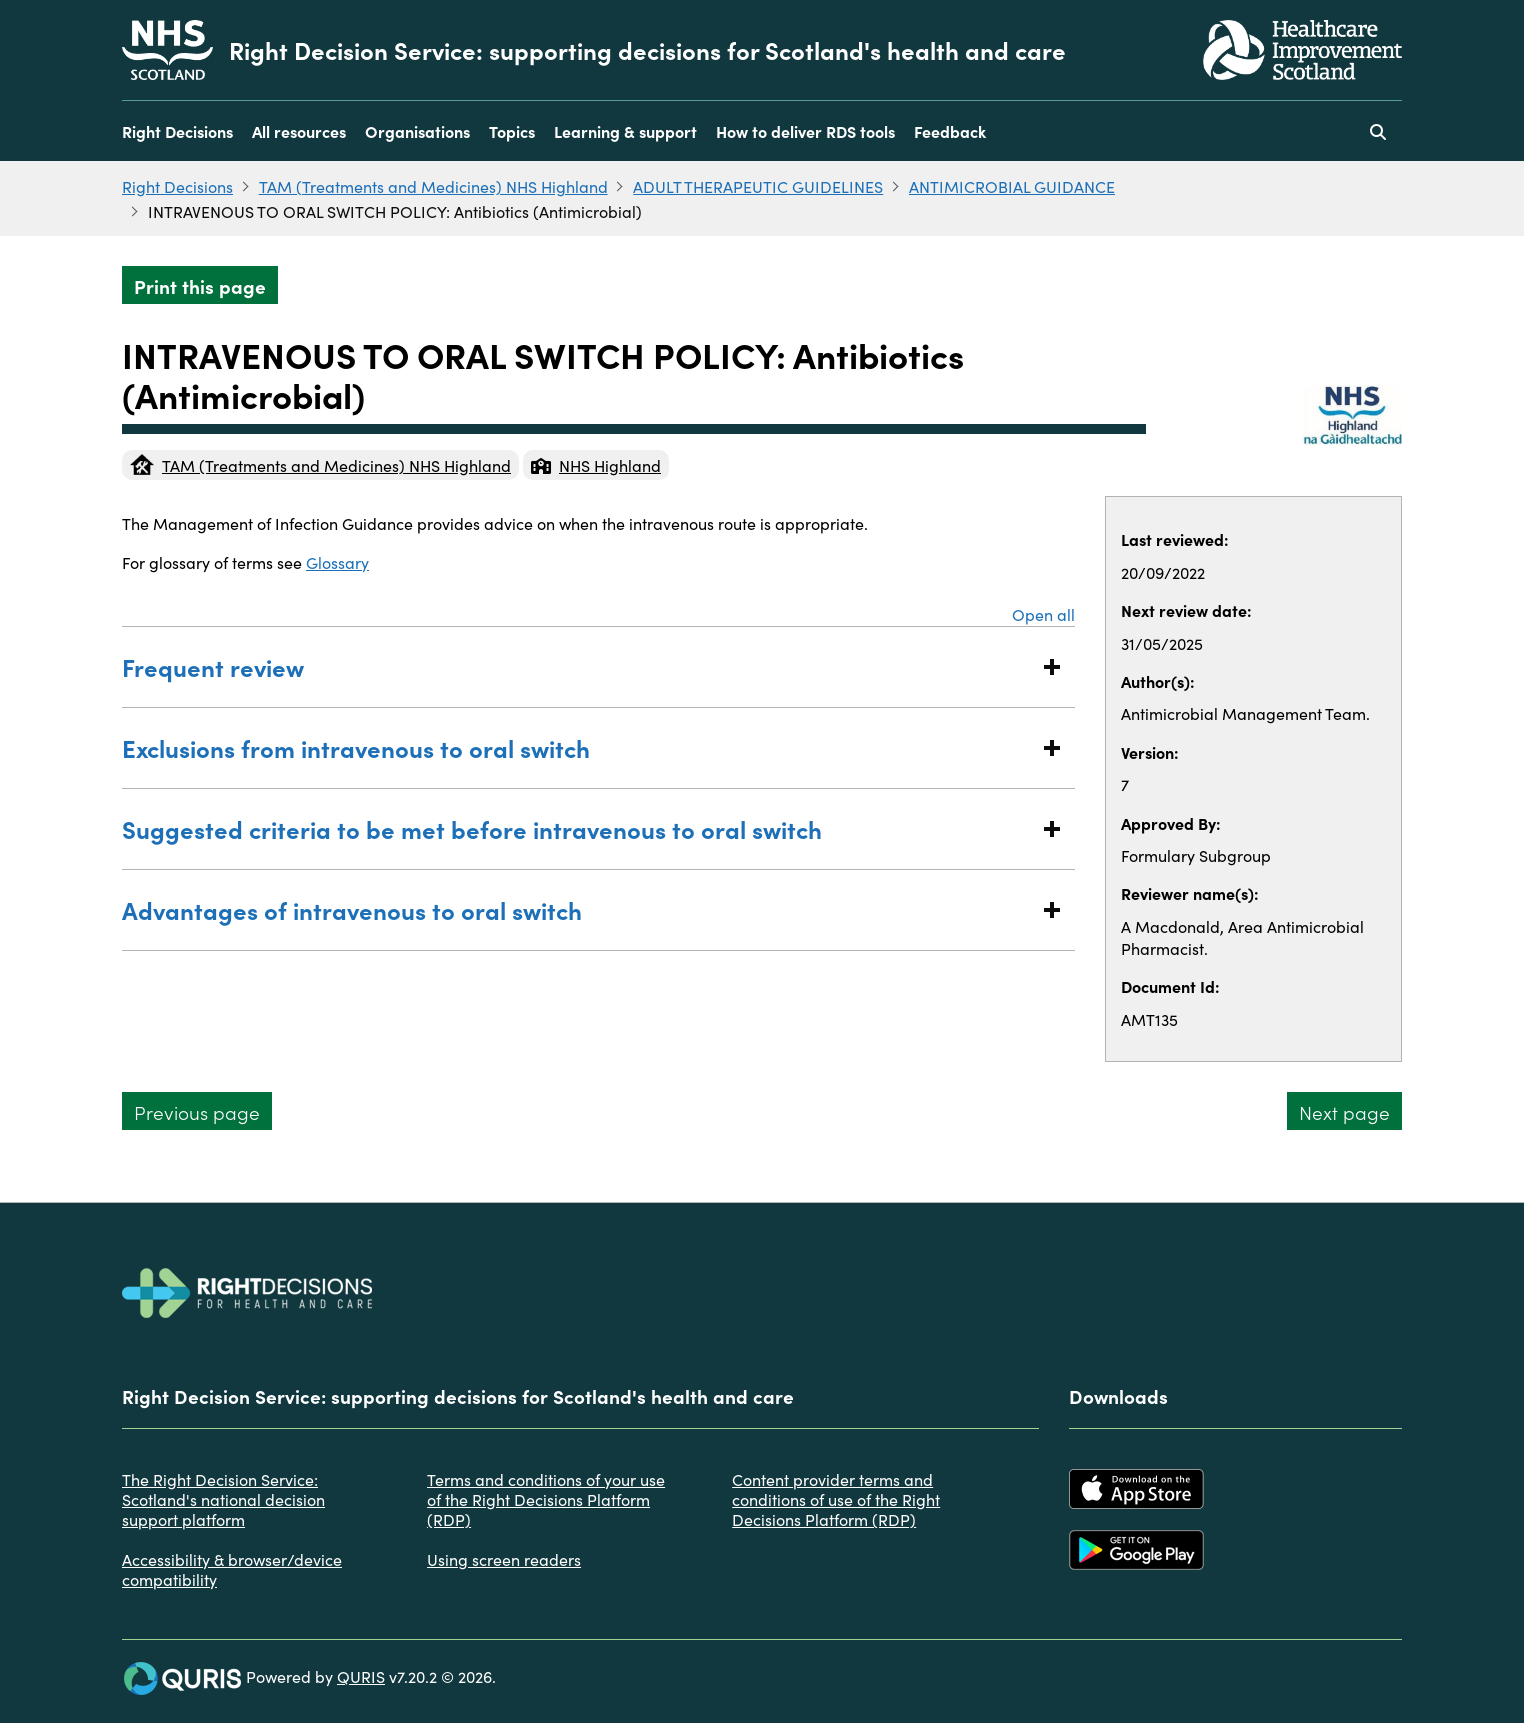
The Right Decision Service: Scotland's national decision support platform (223, 1499)
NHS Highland (596, 465)
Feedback (950, 131)
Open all (1043, 614)
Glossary (337, 562)
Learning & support (625, 131)
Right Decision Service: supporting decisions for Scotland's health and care (647, 50)
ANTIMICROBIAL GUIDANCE (1012, 186)
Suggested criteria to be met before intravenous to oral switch (578, 828)
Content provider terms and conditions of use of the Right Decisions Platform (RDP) (836, 1499)
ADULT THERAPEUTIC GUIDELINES (758, 186)
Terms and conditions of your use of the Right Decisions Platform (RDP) (546, 1499)
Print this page (200, 285)
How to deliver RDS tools (805, 131)
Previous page (197, 1111)
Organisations (417, 131)
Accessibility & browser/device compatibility (232, 1569)
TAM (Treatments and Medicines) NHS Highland (433, 186)
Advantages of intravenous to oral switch (578, 909)
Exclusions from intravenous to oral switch (578, 747)
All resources (299, 131)
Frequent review (578, 666)
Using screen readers (504, 1559)
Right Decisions (177, 131)
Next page (1344, 1111)
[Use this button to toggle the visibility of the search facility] (1378, 131)
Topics (512, 131)
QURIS (361, 1676)
